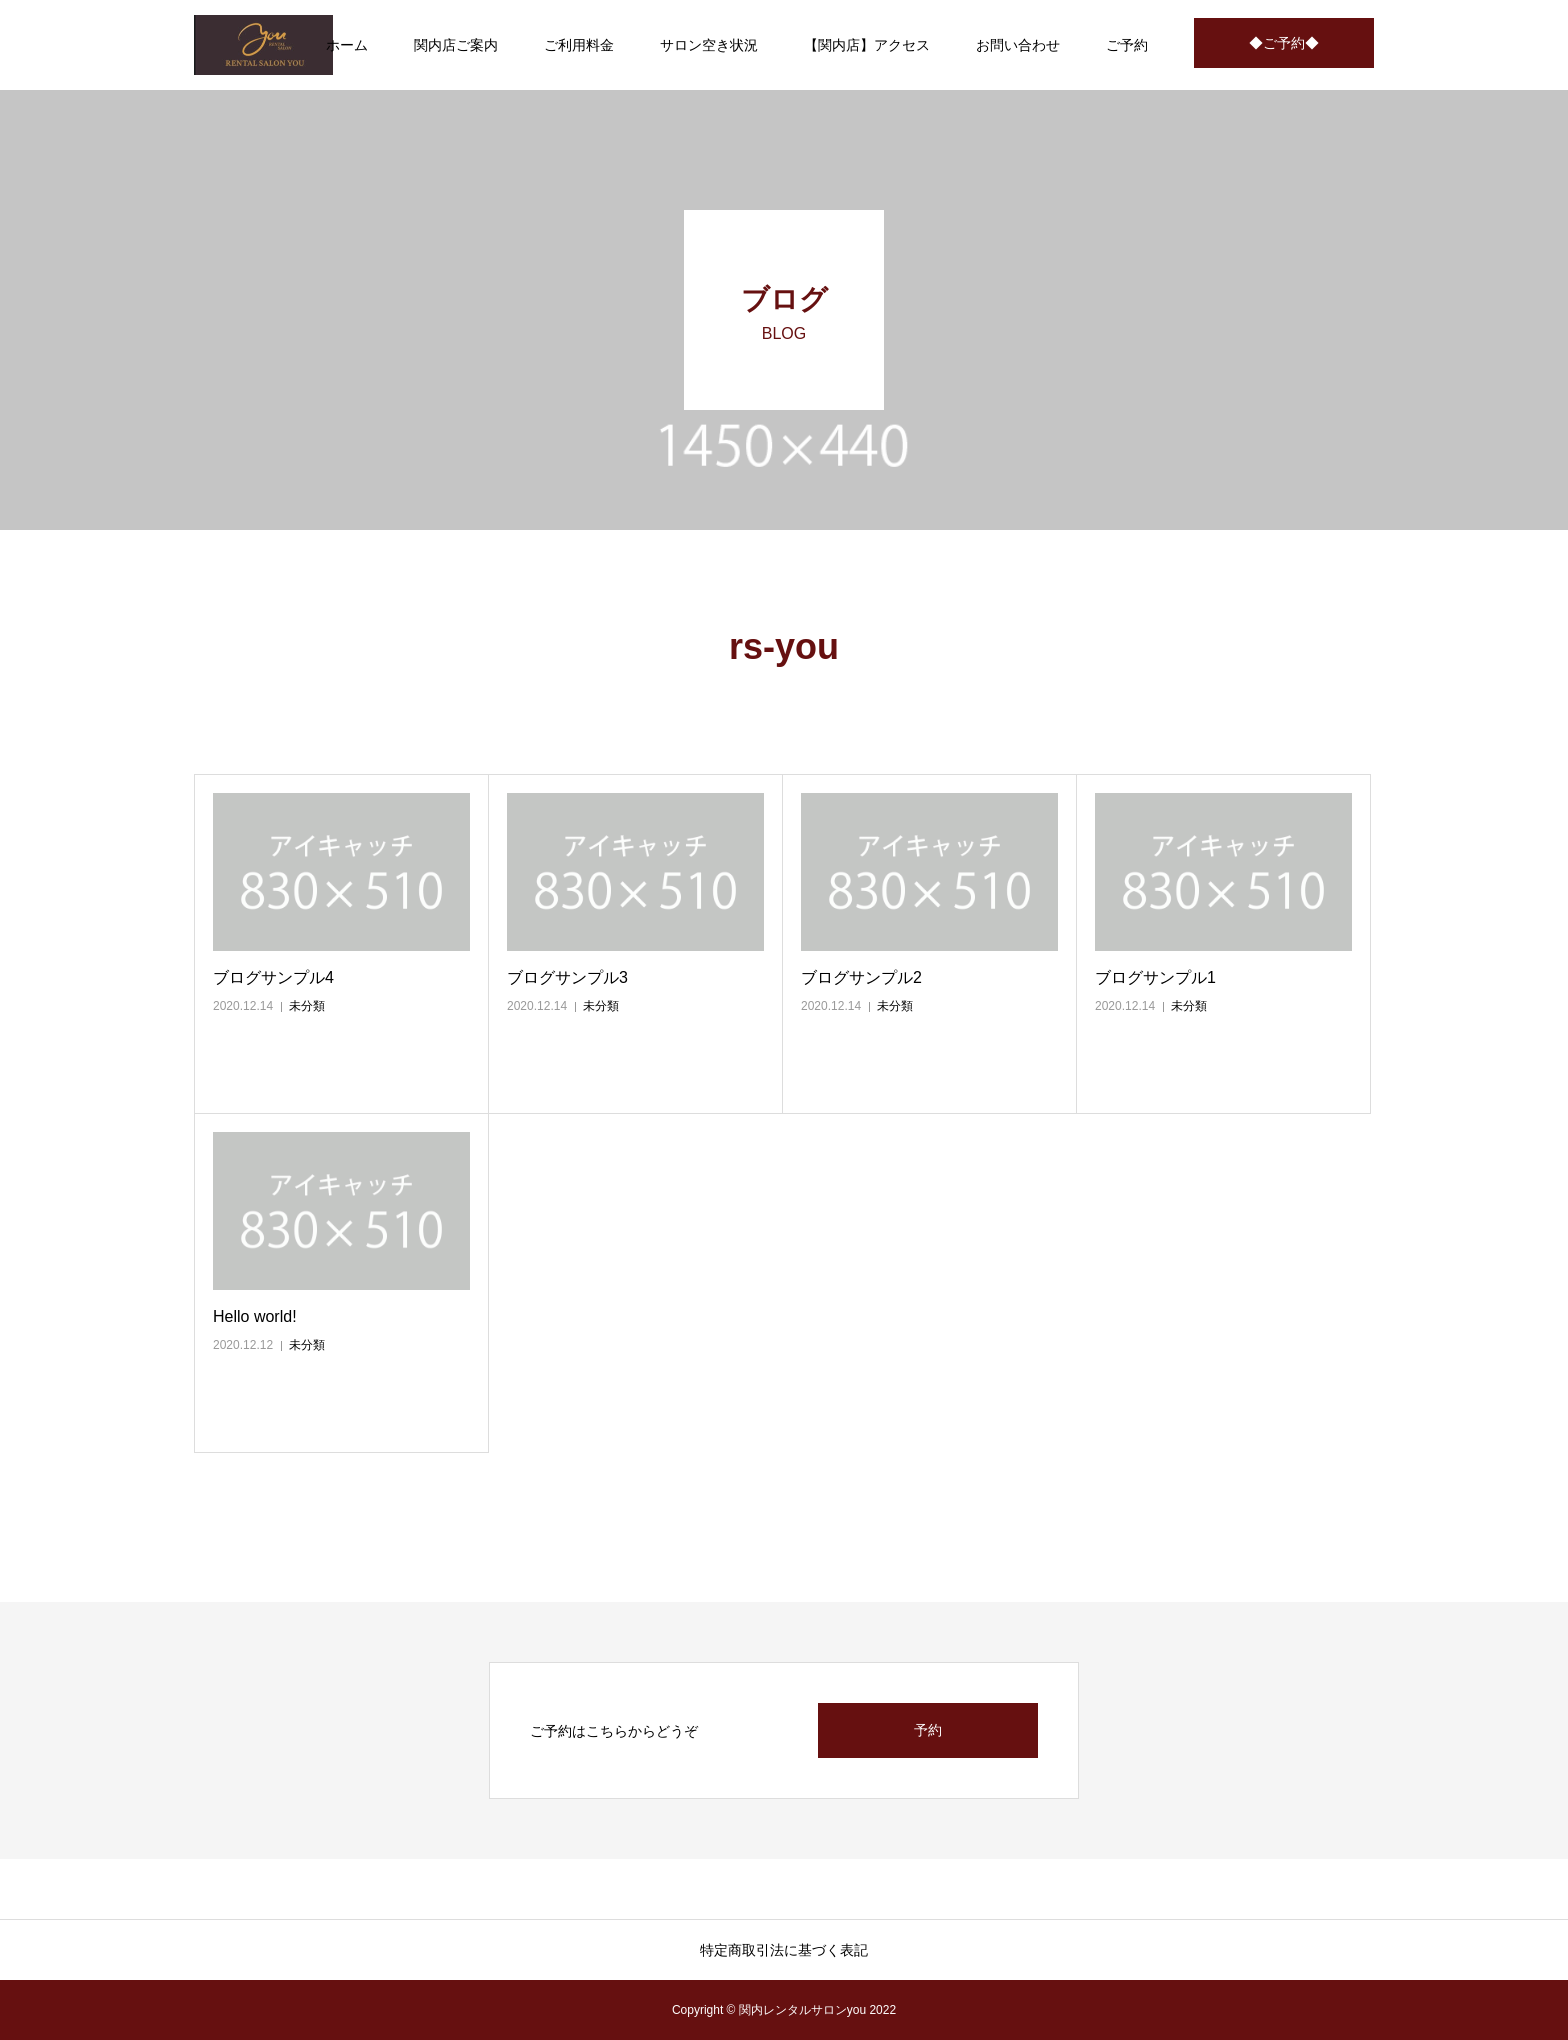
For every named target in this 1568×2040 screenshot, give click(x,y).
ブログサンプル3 (567, 977)
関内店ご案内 (456, 45)
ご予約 (1127, 45)
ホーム (347, 45)
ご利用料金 (579, 45)
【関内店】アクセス (867, 45)
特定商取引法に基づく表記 (784, 1950)
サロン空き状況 (709, 45)
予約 (928, 1730)
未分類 (307, 1006)
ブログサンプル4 (273, 977)
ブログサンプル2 (861, 977)
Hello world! (255, 1316)
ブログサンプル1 (1155, 977)
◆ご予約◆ (1284, 43)
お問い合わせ (1018, 45)
